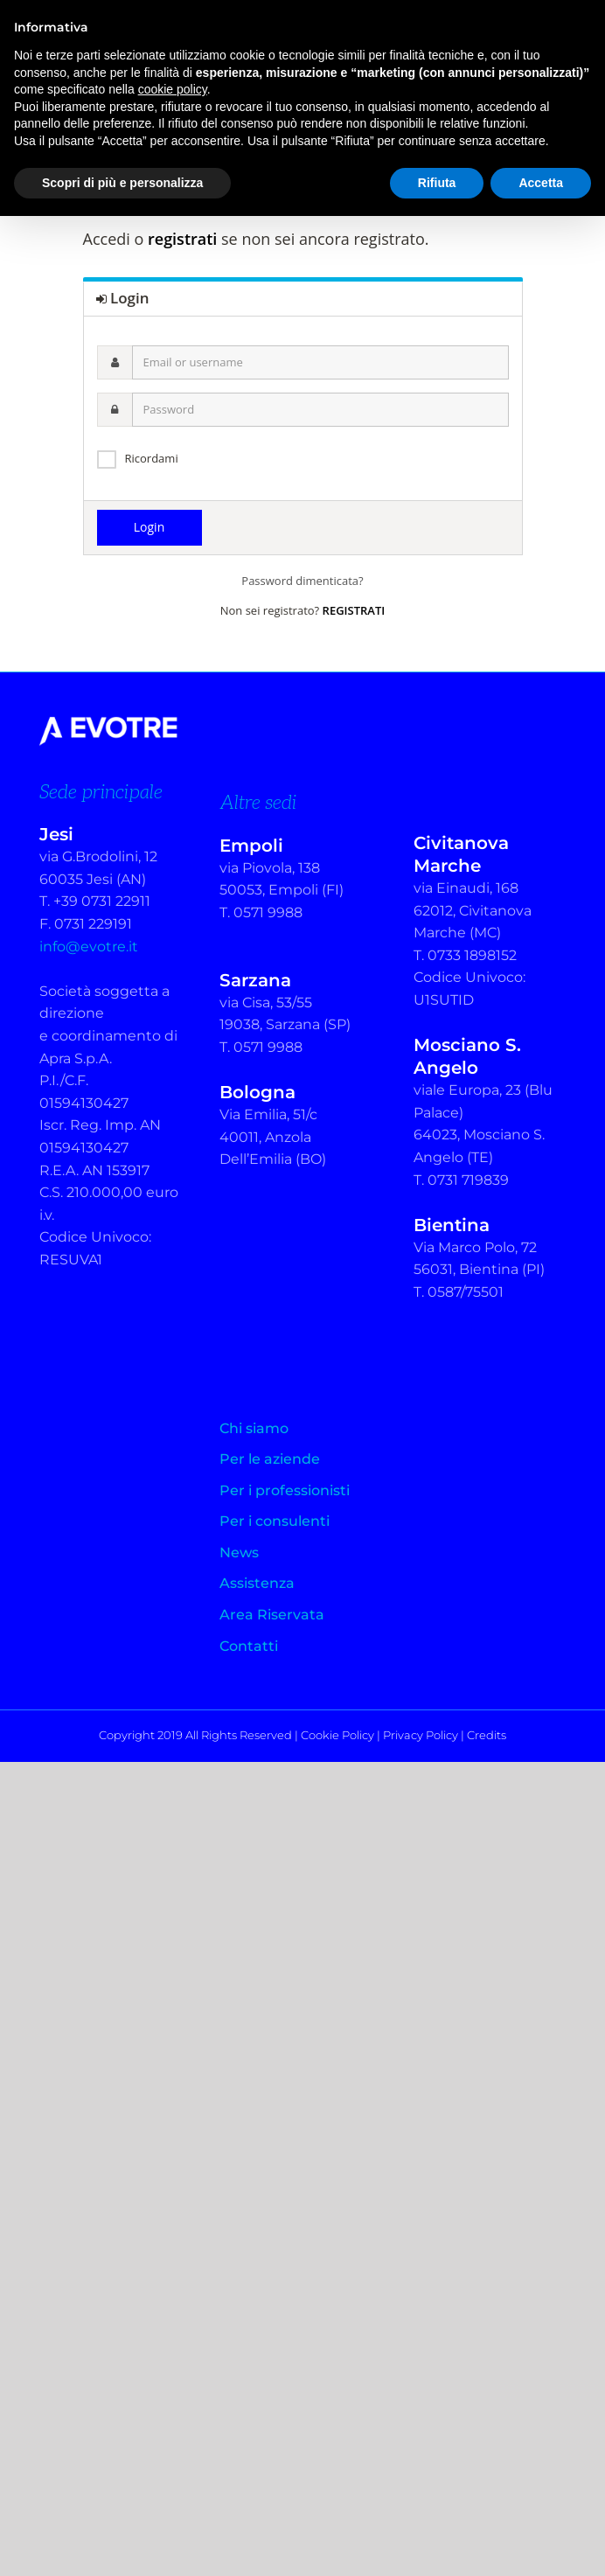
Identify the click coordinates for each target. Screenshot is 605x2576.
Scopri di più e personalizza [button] (122, 183)
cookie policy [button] (172, 89)
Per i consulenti (274, 1521)
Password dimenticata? (302, 580)
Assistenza (257, 1583)
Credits (486, 1735)
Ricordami (151, 458)
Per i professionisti (284, 1490)
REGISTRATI (354, 610)
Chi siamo (254, 1428)
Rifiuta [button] (437, 183)
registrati (182, 238)
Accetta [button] (540, 183)
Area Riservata (271, 1614)
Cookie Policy (337, 1735)
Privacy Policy (420, 1735)
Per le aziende (269, 1459)
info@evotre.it (88, 946)
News (239, 1552)
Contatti (248, 1646)
